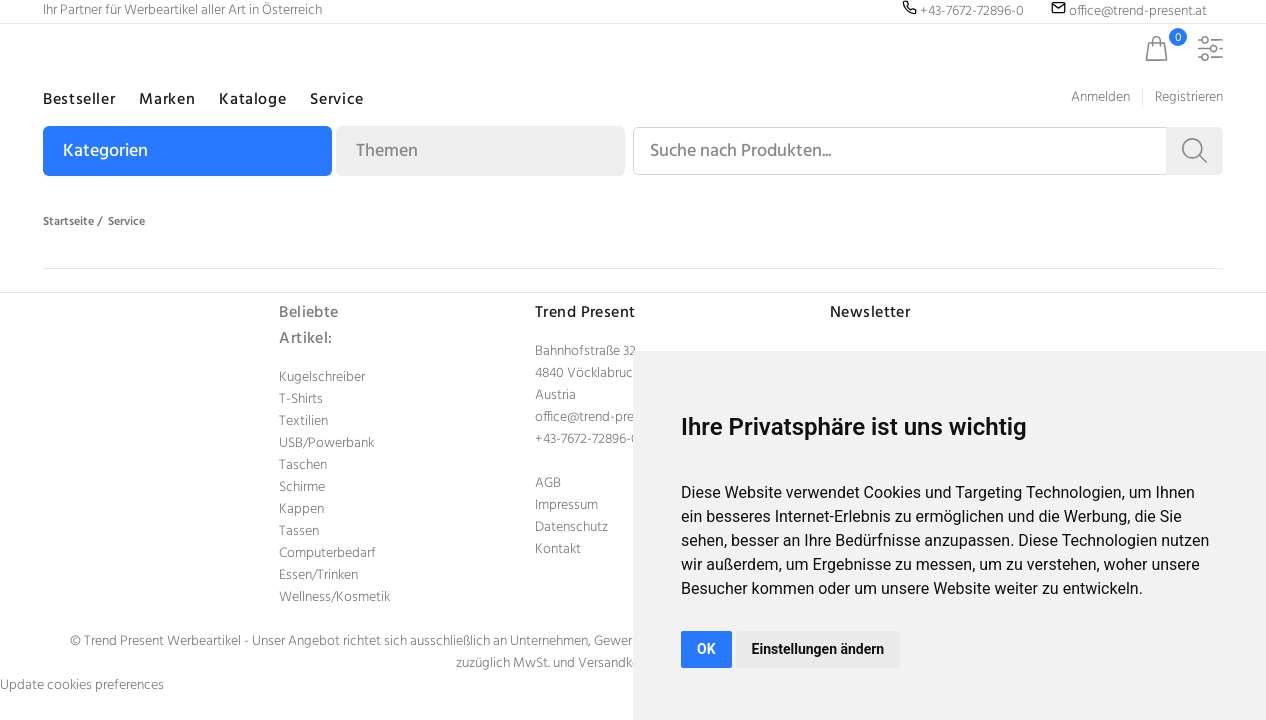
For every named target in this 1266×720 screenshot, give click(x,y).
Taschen (303, 465)
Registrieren (1189, 97)
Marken (167, 100)
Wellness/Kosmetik (334, 597)
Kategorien (105, 151)
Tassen (299, 531)
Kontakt (558, 549)
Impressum (566, 505)
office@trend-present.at (604, 417)
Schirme (302, 487)
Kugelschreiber (322, 377)
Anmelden (1100, 97)
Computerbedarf (327, 553)
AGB (548, 483)
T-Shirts (301, 399)
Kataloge (252, 100)
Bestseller (79, 100)
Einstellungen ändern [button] (818, 649)
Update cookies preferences (82, 685)
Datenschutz (571, 527)
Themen (387, 151)
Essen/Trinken (318, 575)
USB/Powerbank (326, 443)
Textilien (303, 421)
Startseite (68, 222)
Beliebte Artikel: (309, 326)
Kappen (301, 509)
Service (336, 100)
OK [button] (706, 649)
